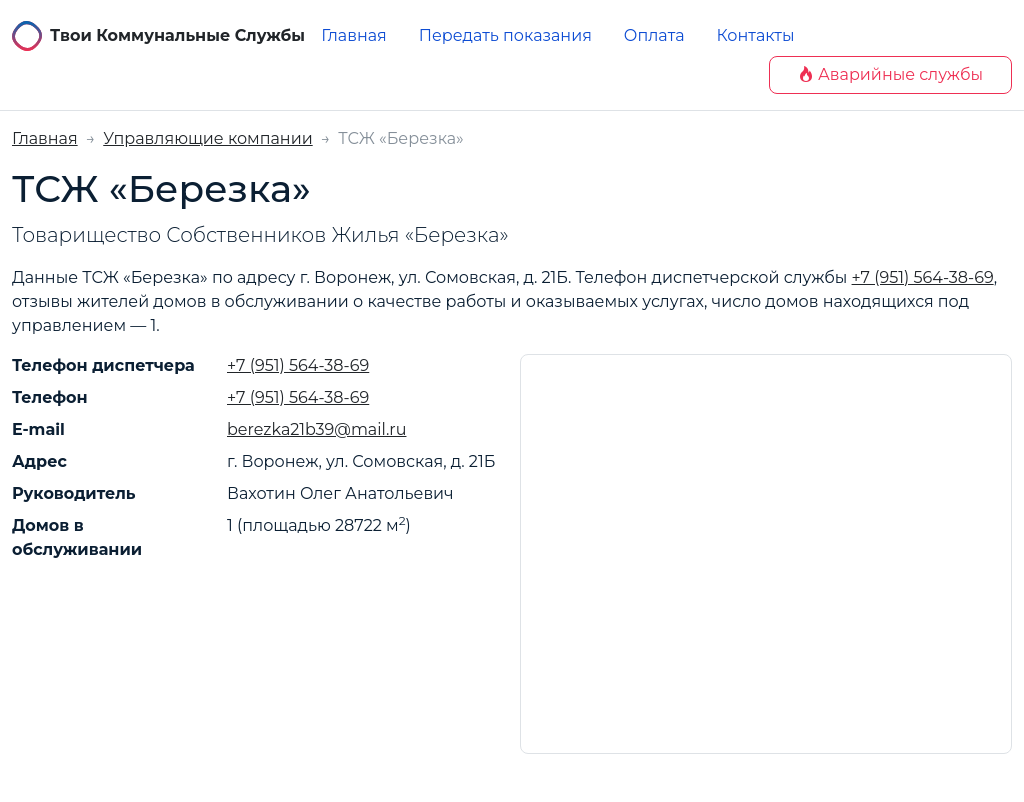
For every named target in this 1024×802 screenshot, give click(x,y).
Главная (354, 35)
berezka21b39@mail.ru (316, 429)
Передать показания (505, 35)
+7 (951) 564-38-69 (923, 277)
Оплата (654, 35)
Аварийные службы (890, 74)
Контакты (756, 35)
